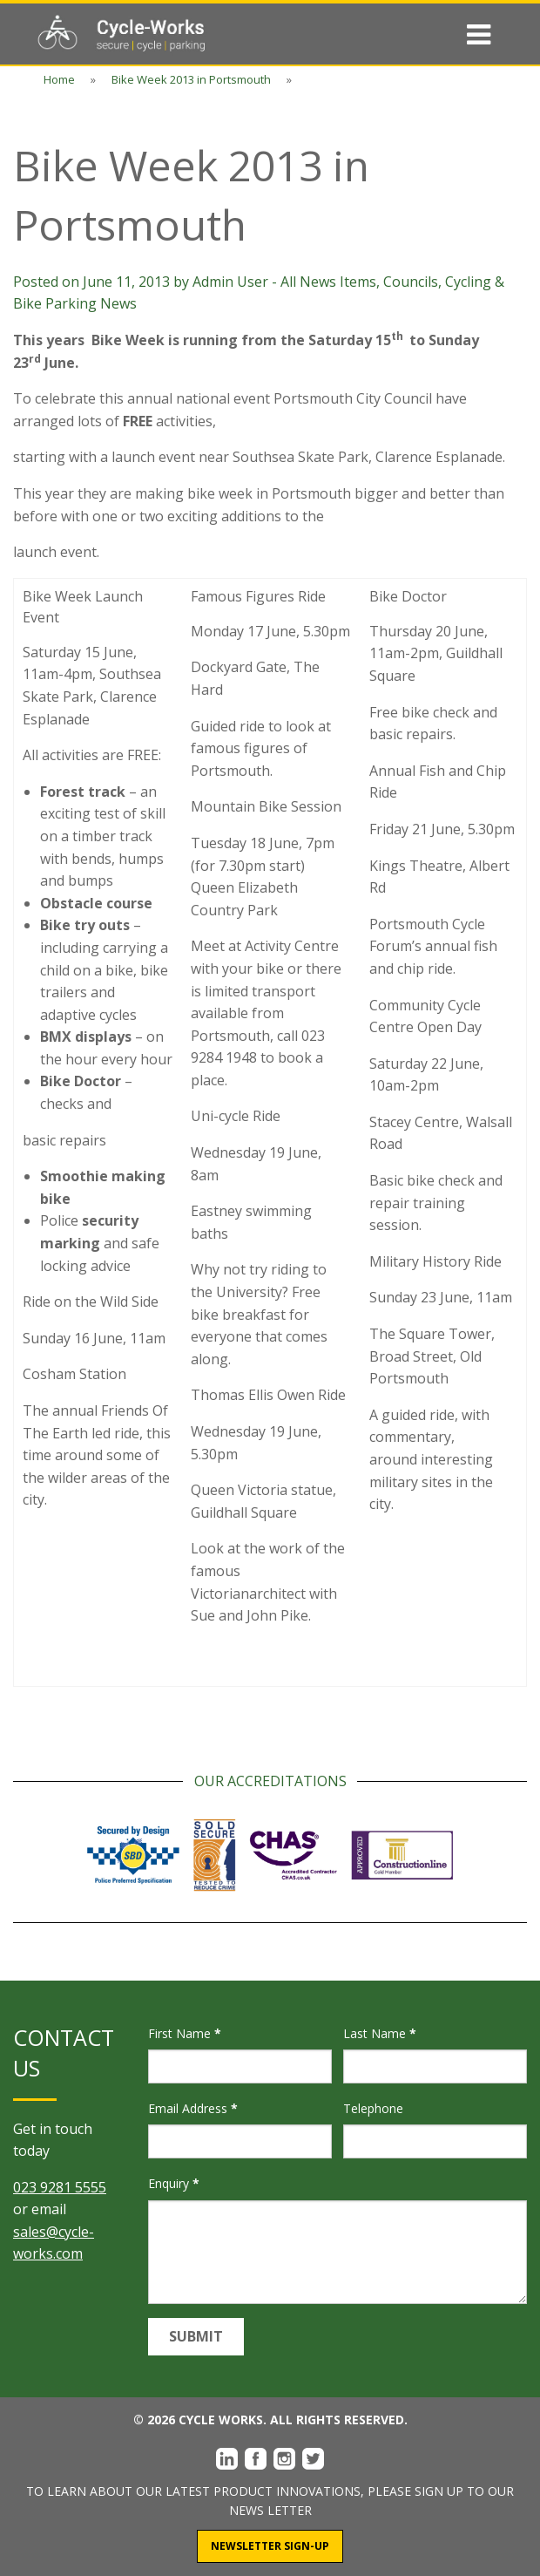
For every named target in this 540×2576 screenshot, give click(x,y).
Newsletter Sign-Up (270, 2546)
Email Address (193, 2108)
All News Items (328, 281)
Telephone (373, 2108)
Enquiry (173, 2183)
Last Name (379, 2033)
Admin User (230, 281)
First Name (184, 2033)
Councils (410, 281)
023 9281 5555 (59, 2187)
